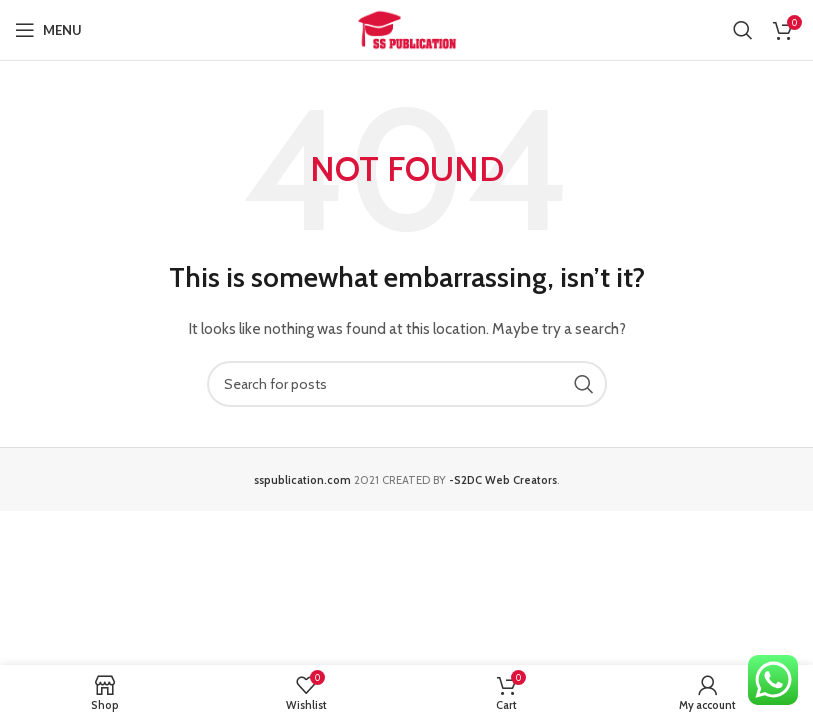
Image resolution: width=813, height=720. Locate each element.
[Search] (743, 30)
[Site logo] (407, 28)
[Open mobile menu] (48, 30)
